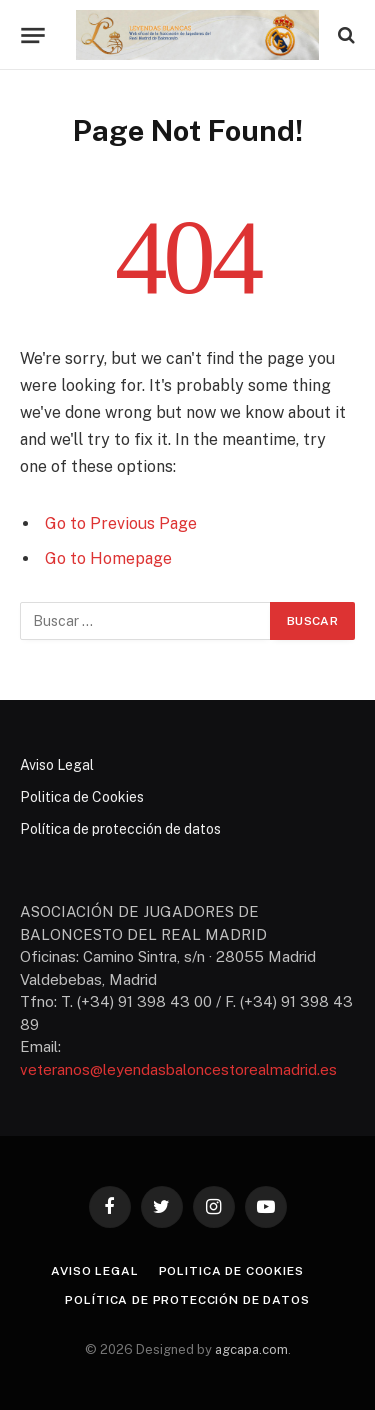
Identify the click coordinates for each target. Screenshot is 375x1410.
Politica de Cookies (82, 797)
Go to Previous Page (121, 523)
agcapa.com (251, 1349)
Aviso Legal (57, 765)
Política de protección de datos (120, 829)
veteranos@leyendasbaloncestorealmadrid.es (178, 1069)
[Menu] (32, 35)
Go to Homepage (108, 558)
